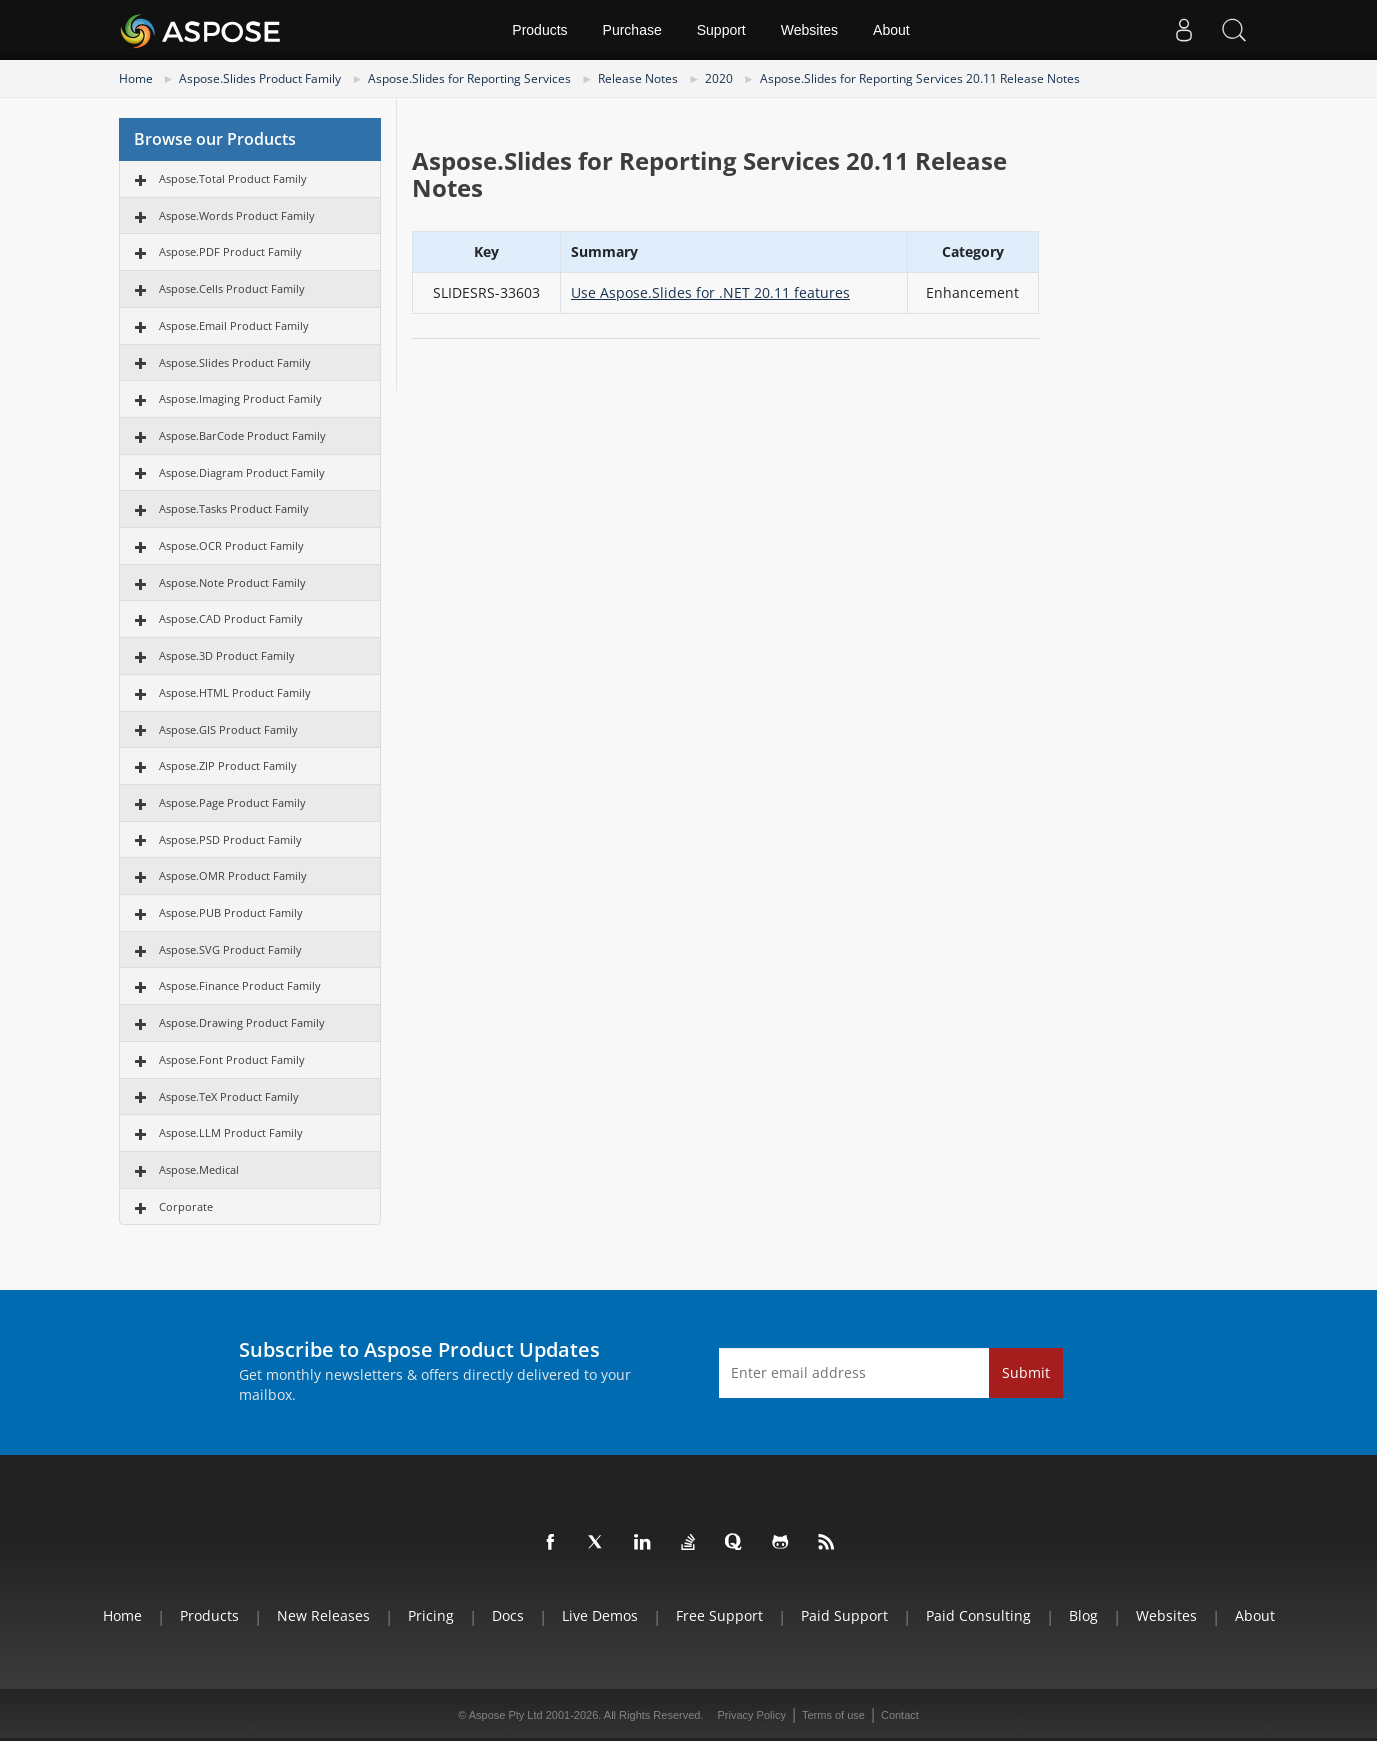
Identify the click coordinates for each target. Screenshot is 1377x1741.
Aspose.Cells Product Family (232, 288)
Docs (508, 1615)
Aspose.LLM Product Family (231, 1132)
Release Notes (638, 78)
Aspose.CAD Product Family (231, 618)
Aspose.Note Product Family (232, 582)
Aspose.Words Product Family (237, 215)
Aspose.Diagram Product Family (242, 472)
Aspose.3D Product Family (227, 655)
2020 (719, 78)
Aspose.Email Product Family (234, 325)
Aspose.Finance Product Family (240, 985)
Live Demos (600, 1615)
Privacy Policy (752, 1715)
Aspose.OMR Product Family (233, 875)
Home (136, 78)
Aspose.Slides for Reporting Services (469, 78)
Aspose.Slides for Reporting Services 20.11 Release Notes (920, 78)
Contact (900, 1715)
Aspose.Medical (199, 1169)
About (891, 30)
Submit (1026, 1372)
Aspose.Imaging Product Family (240, 398)
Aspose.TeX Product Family (229, 1096)
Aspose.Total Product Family (233, 178)
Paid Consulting (978, 1615)
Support (721, 30)
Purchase (632, 30)
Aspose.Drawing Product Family (242, 1022)
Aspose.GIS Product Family (228, 729)
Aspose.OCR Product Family (231, 545)
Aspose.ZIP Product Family (228, 765)
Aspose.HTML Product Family (235, 692)
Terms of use (833, 1715)
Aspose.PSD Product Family (230, 839)
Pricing (431, 1615)
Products (539, 30)
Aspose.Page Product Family (232, 802)
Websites (809, 30)
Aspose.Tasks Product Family (234, 508)
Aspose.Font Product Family (232, 1059)
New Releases (323, 1615)
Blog (1083, 1615)
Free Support (719, 1615)
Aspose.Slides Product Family (260, 78)
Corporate (186, 1206)
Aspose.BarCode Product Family (242, 435)
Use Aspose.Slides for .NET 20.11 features (710, 292)
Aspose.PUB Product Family (231, 912)
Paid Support (844, 1615)
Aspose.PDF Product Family (230, 251)
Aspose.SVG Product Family (230, 949)
